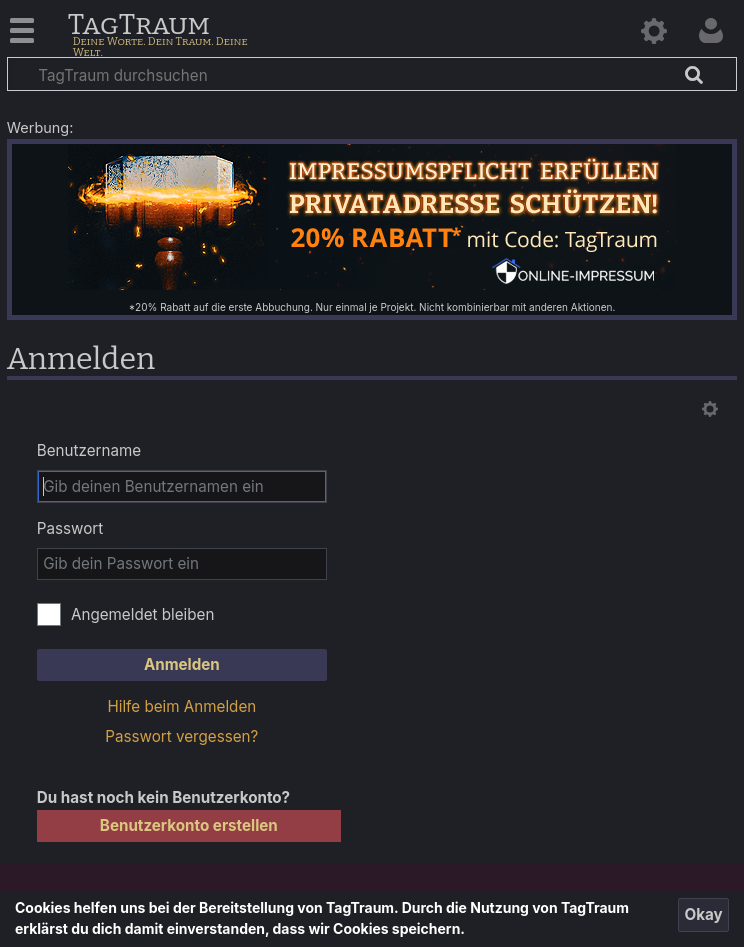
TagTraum (139, 26)
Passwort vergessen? (181, 736)
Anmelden (182, 664)
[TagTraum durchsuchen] (372, 74)
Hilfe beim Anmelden (181, 706)
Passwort (70, 528)
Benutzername (89, 450)
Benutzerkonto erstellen (189, 825)
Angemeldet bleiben (143, 614)
